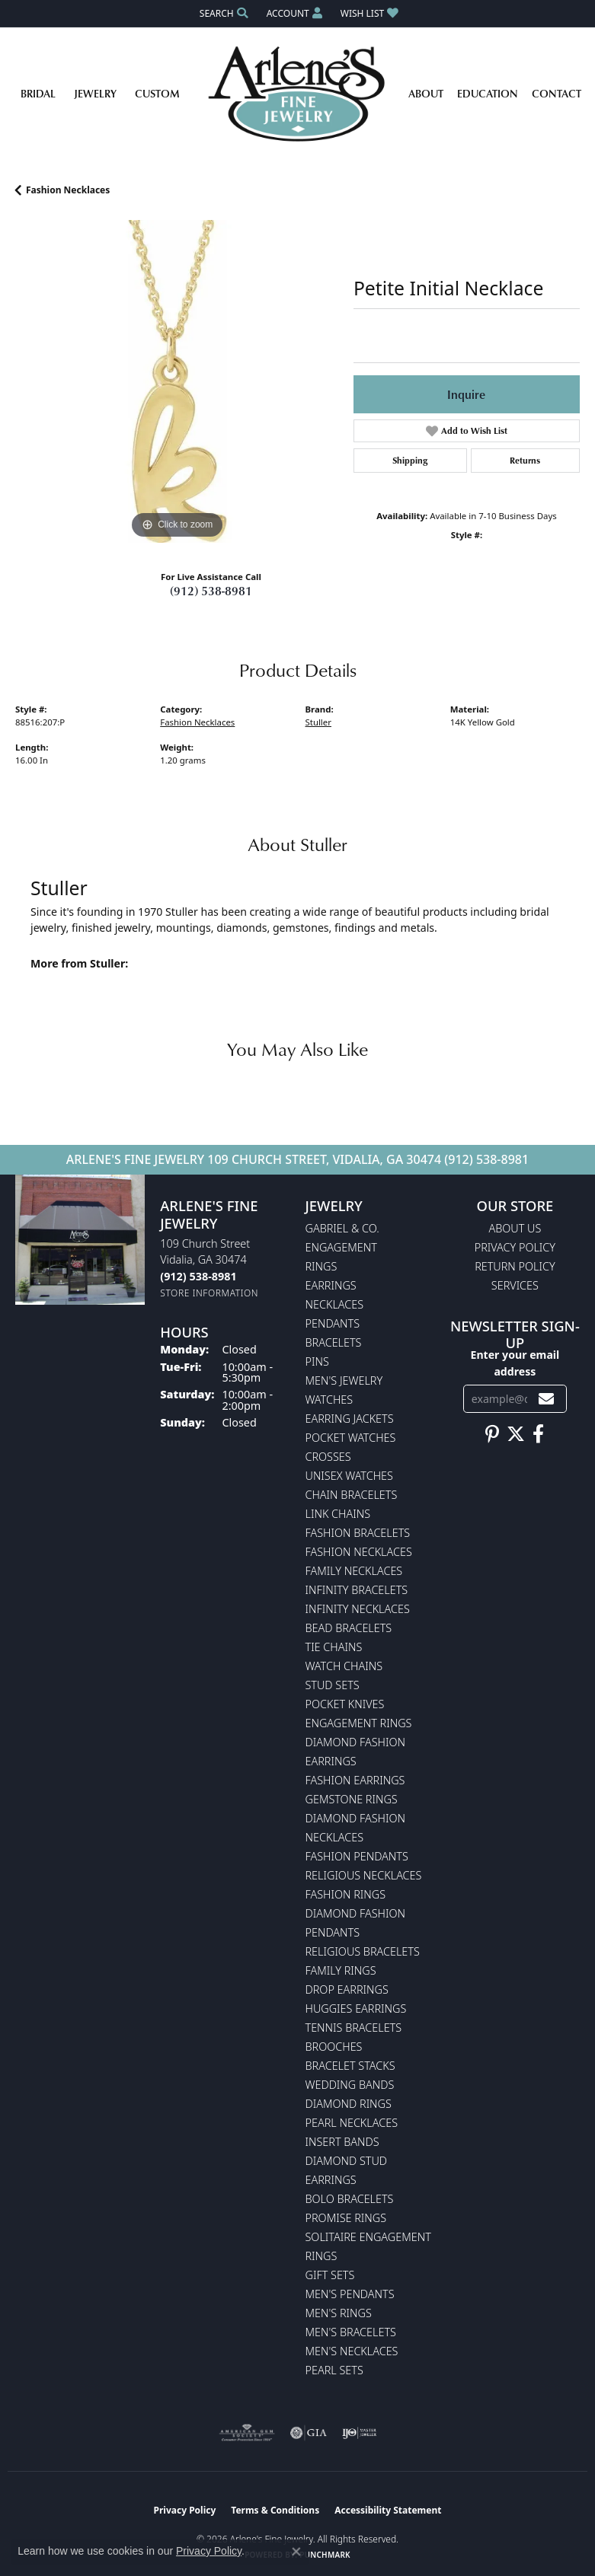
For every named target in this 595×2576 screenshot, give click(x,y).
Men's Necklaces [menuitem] (351, 2351)
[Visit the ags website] (247, 2432)
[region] (176, 381)
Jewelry (95, 93)
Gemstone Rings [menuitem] (351, 1799)
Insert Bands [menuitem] (342, 2141)
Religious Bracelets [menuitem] (362, 1951)
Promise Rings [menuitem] (346, 2218)
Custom (157, 93)
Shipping (409, 460)
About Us (514, 1228)
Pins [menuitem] (317, 1361)
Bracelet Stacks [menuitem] (350, 2065)
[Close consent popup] (296, 2551)
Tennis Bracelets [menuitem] (353, 2027)
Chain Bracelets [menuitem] (351, 1494)
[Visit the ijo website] (359, 2432)
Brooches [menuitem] (334, 2046)
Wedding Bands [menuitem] (350, 2084)
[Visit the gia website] (308, 2432)
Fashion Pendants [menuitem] (356, 1856)
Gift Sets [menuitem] (330, 2275)
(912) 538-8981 (211, 590)
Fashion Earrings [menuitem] (355, 1780)
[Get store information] (209, 1292)
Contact (556, 93)
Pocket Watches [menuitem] (350, 1437)
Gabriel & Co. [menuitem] (342, 1228)
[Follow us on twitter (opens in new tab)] (516, 1434)
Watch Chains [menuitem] (344, 1666)
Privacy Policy (515, 1247)
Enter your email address (514, 1362)
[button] (222, 13)
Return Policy (515, 1266)
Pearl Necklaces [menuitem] (351, 2122)
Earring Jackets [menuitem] (349, 1418)
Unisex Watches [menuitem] (349, 1475)
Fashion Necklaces (68, 189)
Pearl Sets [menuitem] (334, 2370)
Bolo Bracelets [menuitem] (349, 2199)
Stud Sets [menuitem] (332, 1685)
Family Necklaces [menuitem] (354, 1571)
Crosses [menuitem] (328, 1456)
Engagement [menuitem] (341, 1247)
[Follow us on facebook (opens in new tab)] (538, 1434)
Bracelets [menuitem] (333, 1342)
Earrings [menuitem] (331, 1285)
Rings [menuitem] (321, 1266)
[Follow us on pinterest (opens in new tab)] (492, 1434)
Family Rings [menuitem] (340, 1970)
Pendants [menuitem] (332, 1323)
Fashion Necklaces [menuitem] (358, 1552)
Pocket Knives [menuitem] (345, 1704)
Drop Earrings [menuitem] (347, 1989)
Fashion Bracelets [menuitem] (358, 1533)
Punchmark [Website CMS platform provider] (324, 2554)
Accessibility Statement (387, 2510)
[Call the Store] (198, 1276)
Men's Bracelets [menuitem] (350, 2332)
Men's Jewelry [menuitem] (344, 1380)
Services (515, 1285)
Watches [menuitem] (329, 1399)
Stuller (318, 722)
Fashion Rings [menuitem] (345, 1894)
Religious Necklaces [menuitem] (363, 1875)
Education (487, 93)
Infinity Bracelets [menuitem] (356, 1590)
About (425, 93)
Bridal (38, 93)
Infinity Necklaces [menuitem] (357, 1609)
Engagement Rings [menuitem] (358, 1723)
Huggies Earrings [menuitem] (356, 2008)
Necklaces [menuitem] (334, 1304)
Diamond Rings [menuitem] (348, 2103)
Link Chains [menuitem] (338, 1513)
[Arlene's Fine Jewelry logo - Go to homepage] (297, 93)
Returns (525, 460)
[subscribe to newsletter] (546, 1398)
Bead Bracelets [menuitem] (348, 1628)
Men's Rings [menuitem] (338, 2313)
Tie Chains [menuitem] (334, 1647)
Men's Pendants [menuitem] (350, 2294)
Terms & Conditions (275, 2510)
